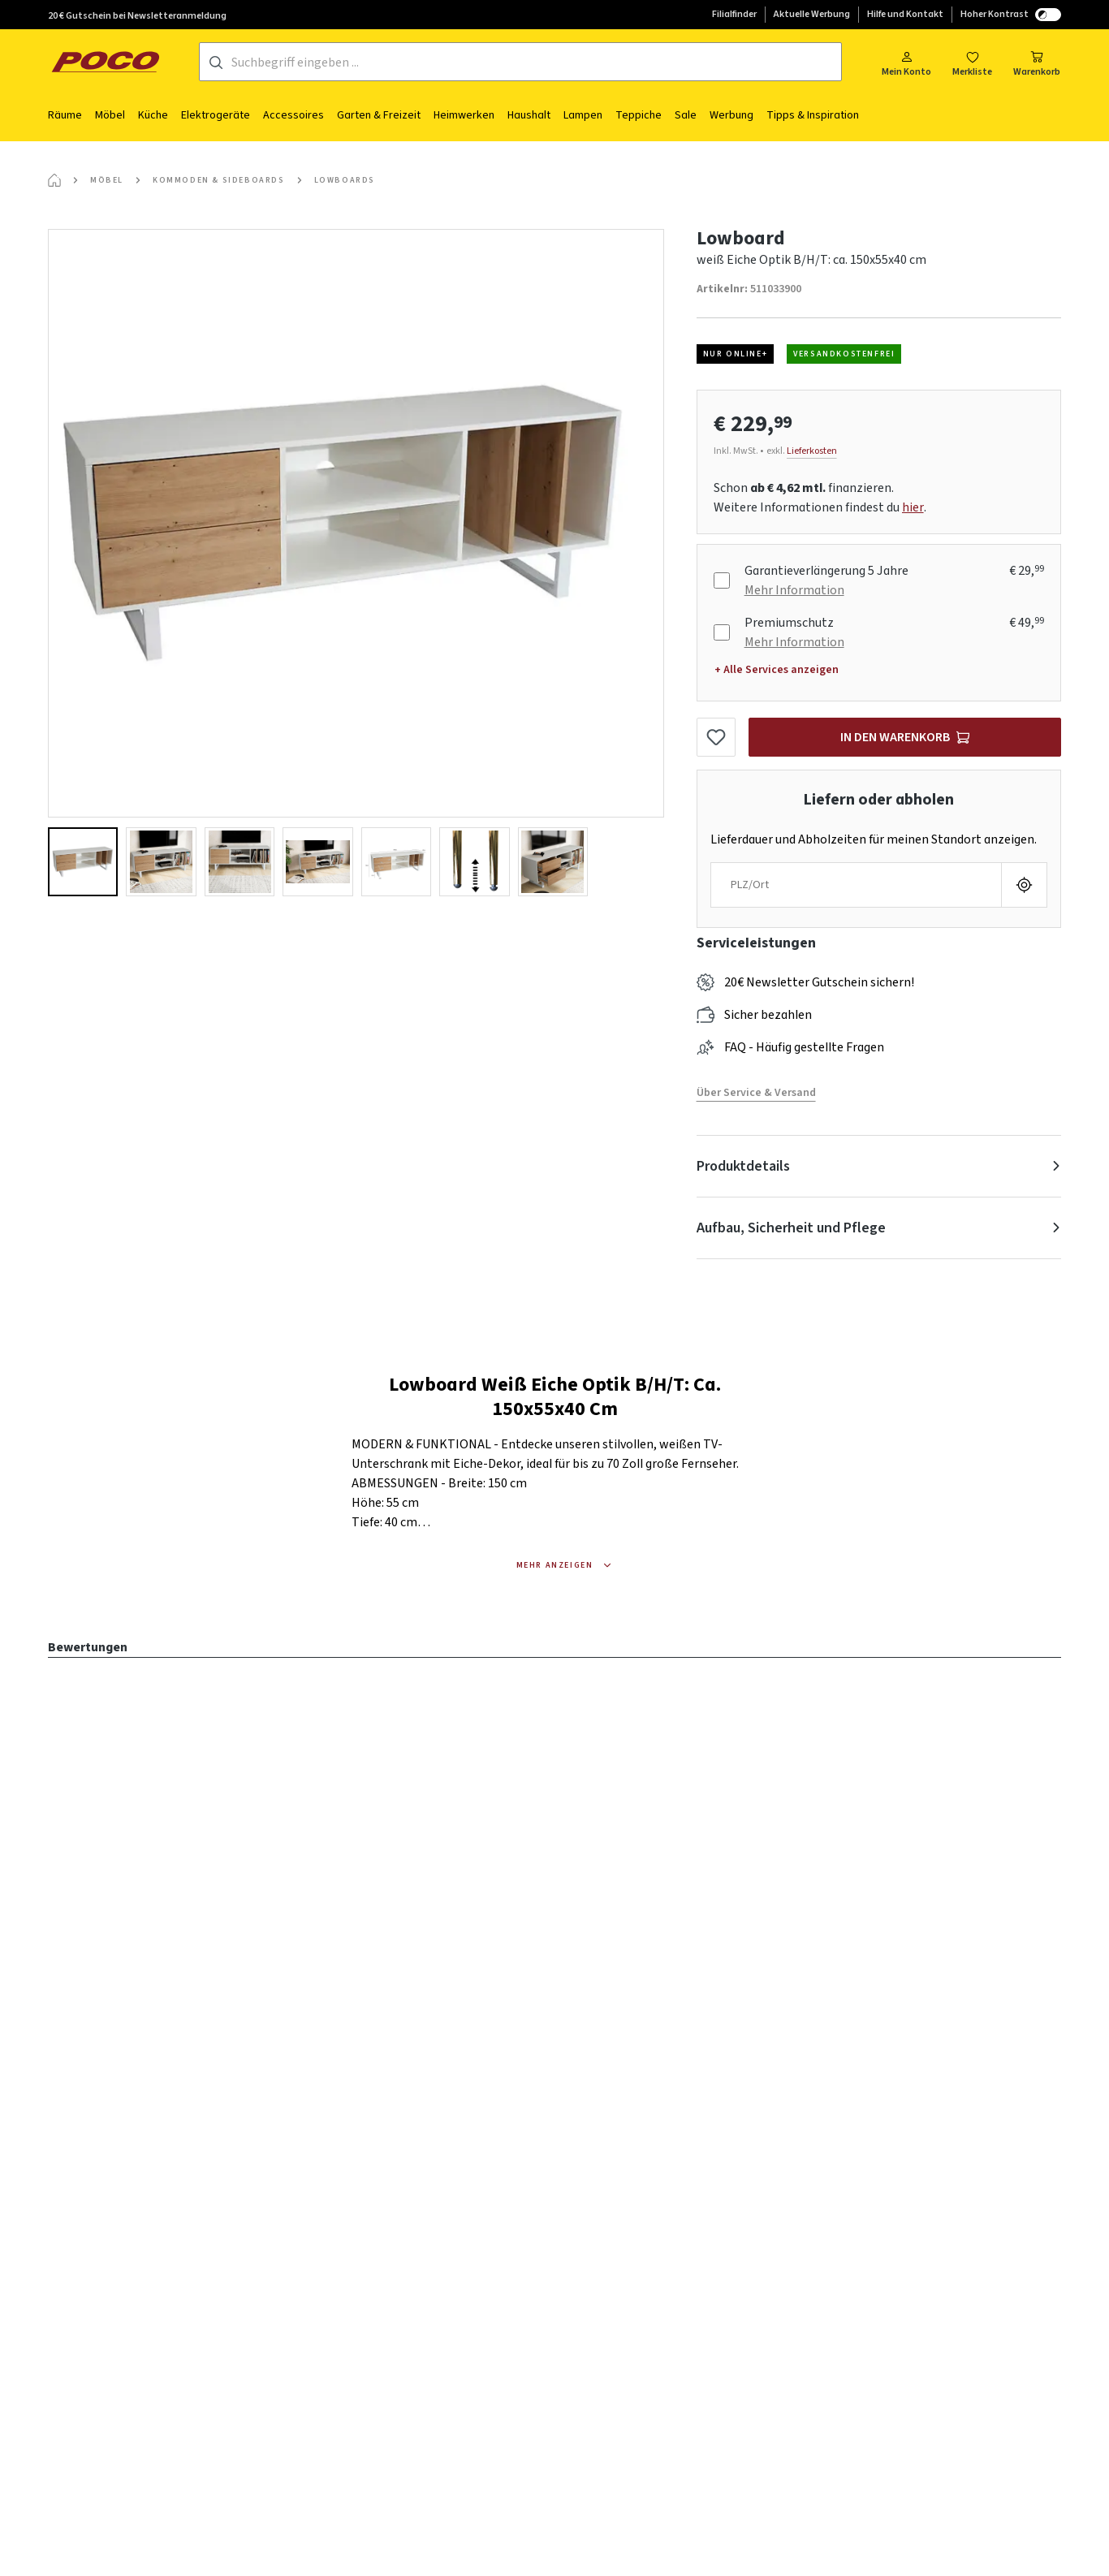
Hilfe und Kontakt (905, 14)
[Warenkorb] (1037, 62)
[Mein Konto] (906, 62)
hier (913, 507)
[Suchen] (216, 62)
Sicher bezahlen (768, 1015)
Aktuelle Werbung (812, 14)
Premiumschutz (789, 623)
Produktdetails (743, 1166)
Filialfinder (734, 14)
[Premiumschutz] (722, 632)
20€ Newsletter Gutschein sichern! (819, 982)
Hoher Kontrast (1010, 14)
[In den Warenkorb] (905, 737)
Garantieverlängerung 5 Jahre (826, 571)
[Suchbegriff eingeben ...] (536, 62)
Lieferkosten (812, 451)
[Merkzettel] (972, 62)
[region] (356, 562)
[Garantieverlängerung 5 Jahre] (722, 580)
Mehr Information (794, 590)
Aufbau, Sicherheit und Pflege (791, 1228)
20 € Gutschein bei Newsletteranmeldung (137, 16)
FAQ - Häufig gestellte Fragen (804, 1047)
